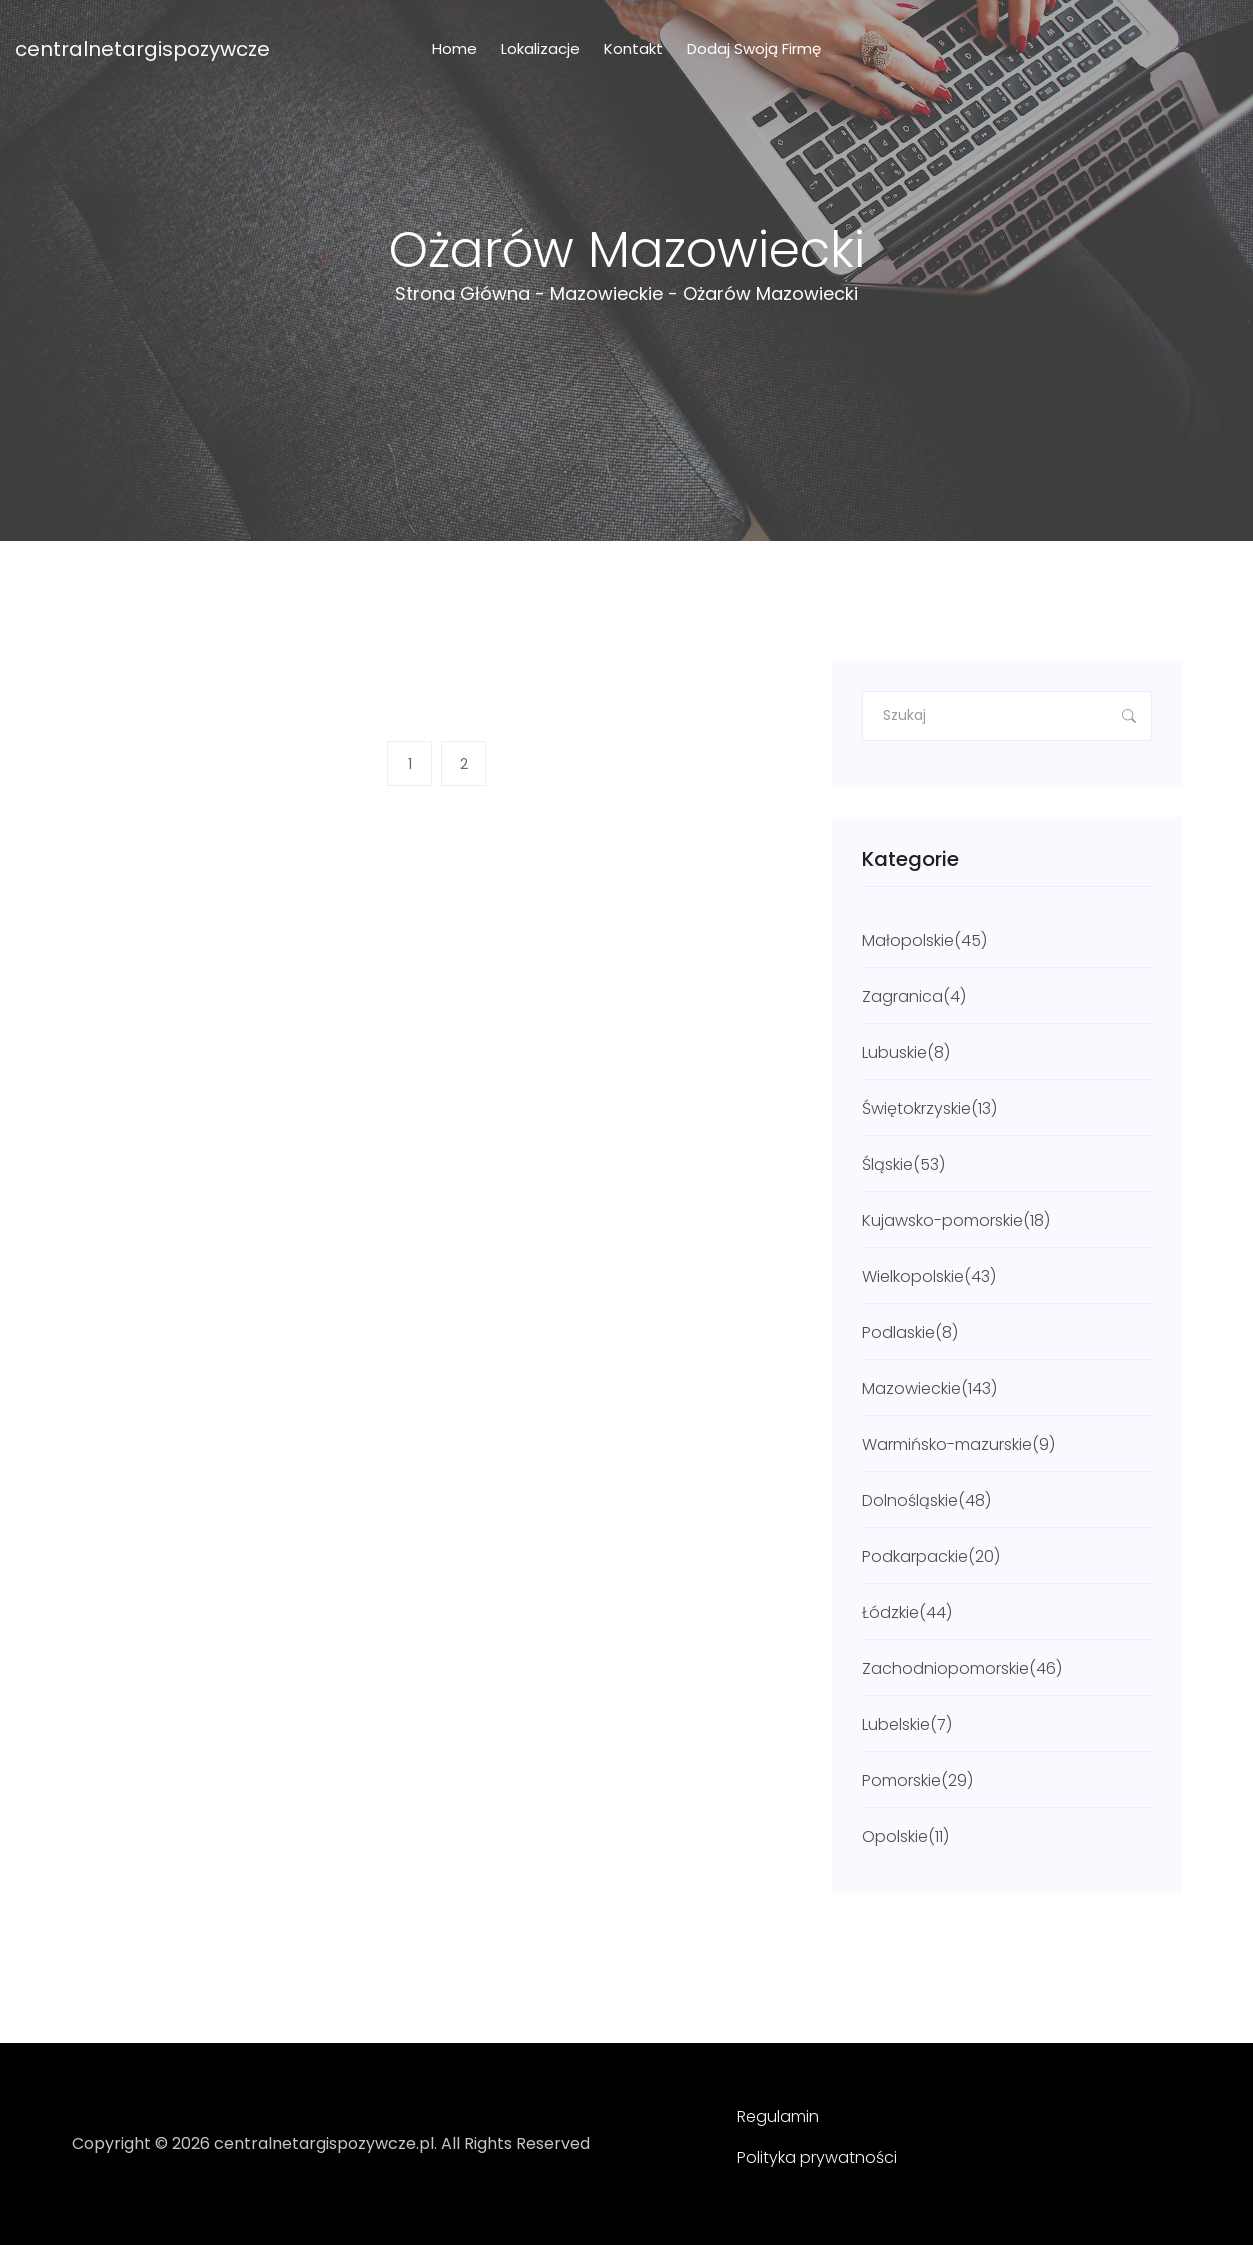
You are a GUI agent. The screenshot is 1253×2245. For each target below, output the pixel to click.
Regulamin (778, 2116)
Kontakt (633, 48)
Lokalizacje (540, 48)
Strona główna (462, 293)
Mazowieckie (606, 293)
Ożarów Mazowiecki (770, 293)
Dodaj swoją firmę (754, 48)
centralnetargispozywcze (142, 49)
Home (454, 48)
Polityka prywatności (817, 2157)
